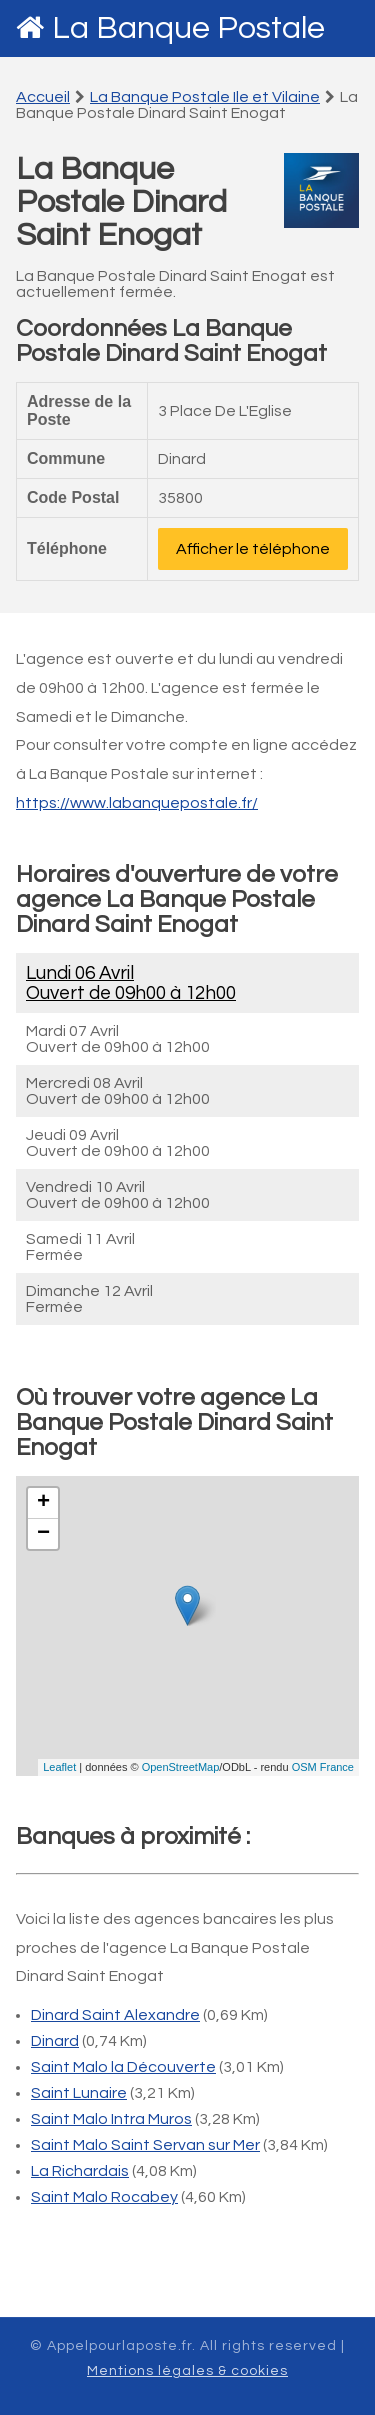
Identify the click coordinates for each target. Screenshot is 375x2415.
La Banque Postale (188, 28)
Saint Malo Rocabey (104, 2197)
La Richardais (80, 2171)
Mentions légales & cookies (187, 2371)
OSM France (323, 1767)
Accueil (43, 97)
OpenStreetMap (181, 1767)
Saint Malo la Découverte (123, 2067)
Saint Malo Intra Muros (111, 2119)
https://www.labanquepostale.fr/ (137, 803)
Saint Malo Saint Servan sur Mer (145, 2145)
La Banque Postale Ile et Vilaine (205, 97)
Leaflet (59, 1767)
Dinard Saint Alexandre (115, 2015)
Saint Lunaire (79, 2093)
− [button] (43, 1534)
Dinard (55, 2041)
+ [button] (43, 1503)
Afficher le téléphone (253, 549)
